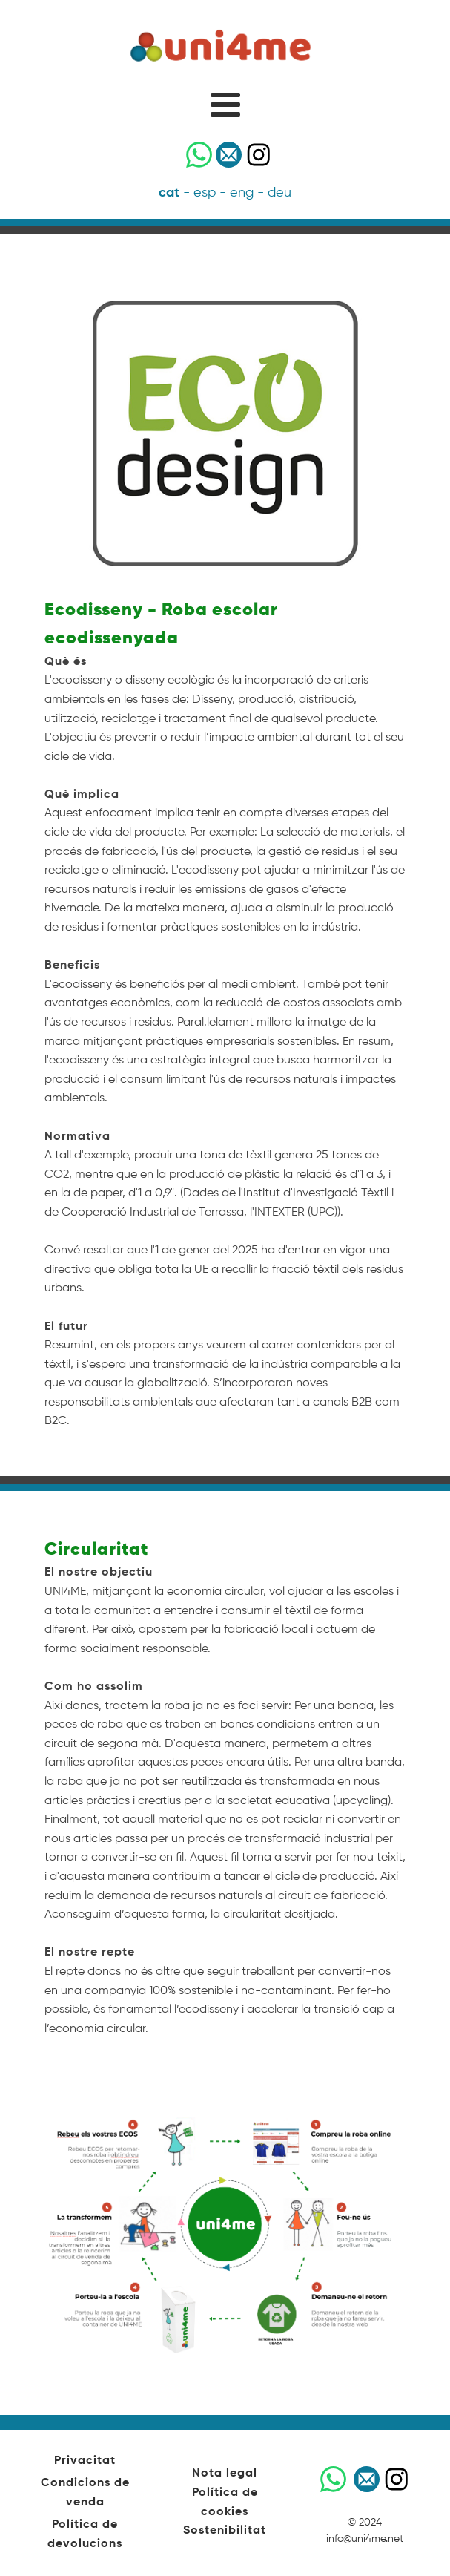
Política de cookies (225, 2502)
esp (204, 193)
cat (169, 193)
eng (242, 193)
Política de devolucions (84, 2534)
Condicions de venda (85, 2492)
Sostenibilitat (224, 2531)
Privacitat (85, 2461)
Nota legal (224, 2474)
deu (279, 193)
